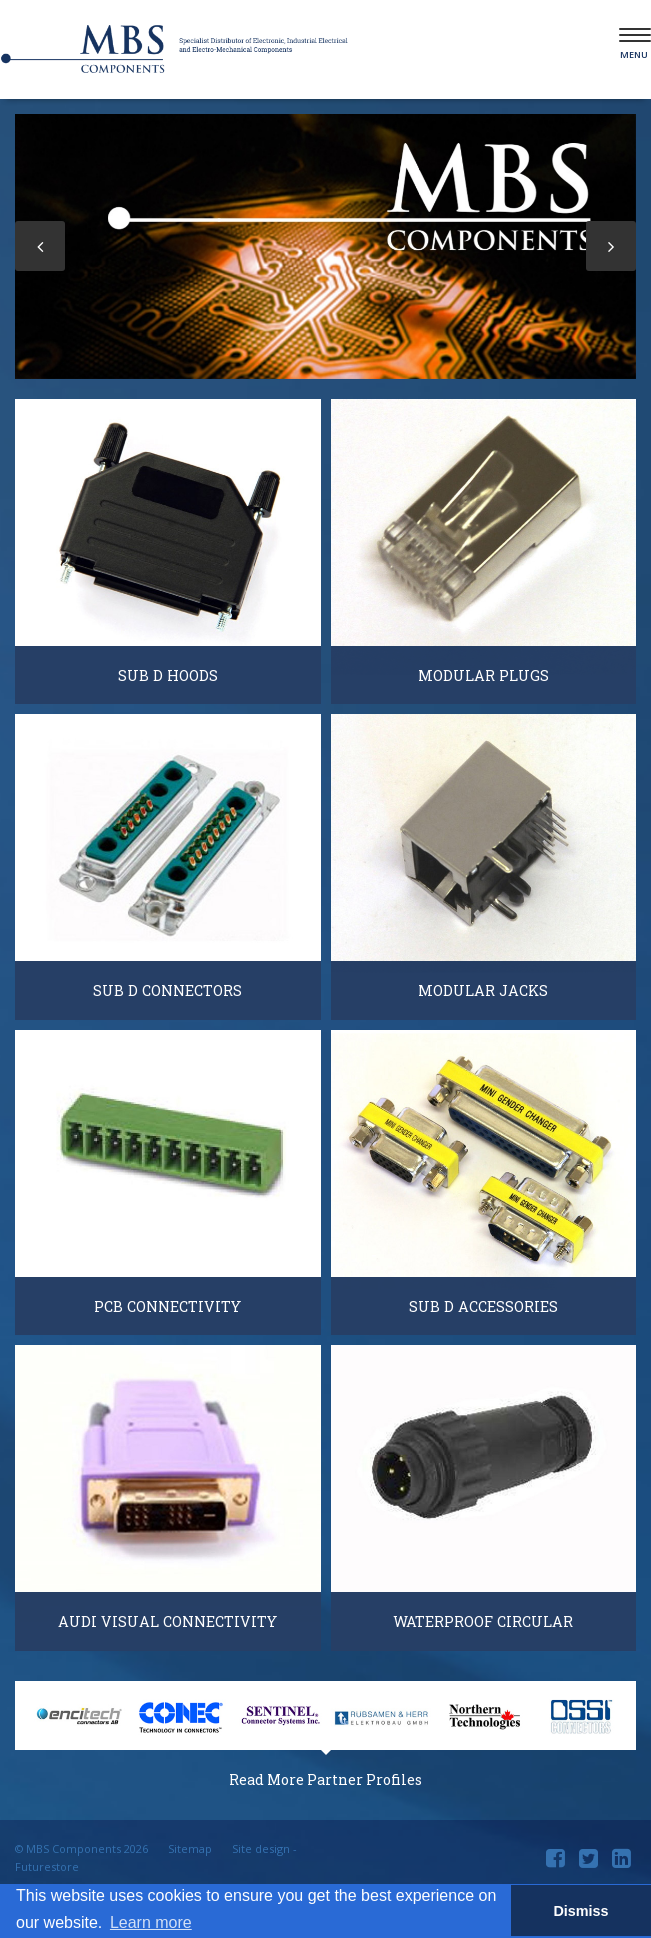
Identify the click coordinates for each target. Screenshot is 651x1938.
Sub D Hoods (168, 675)
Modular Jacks (483, 990)
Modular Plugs (483, 675)
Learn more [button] (151, 1922)
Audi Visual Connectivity (167, 1621)
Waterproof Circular (483, 1621)
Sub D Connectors (167, 990)
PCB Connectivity (167, 1306)
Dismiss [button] (580, 1911)
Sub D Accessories (483, 1306)
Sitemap (190, 1848)
